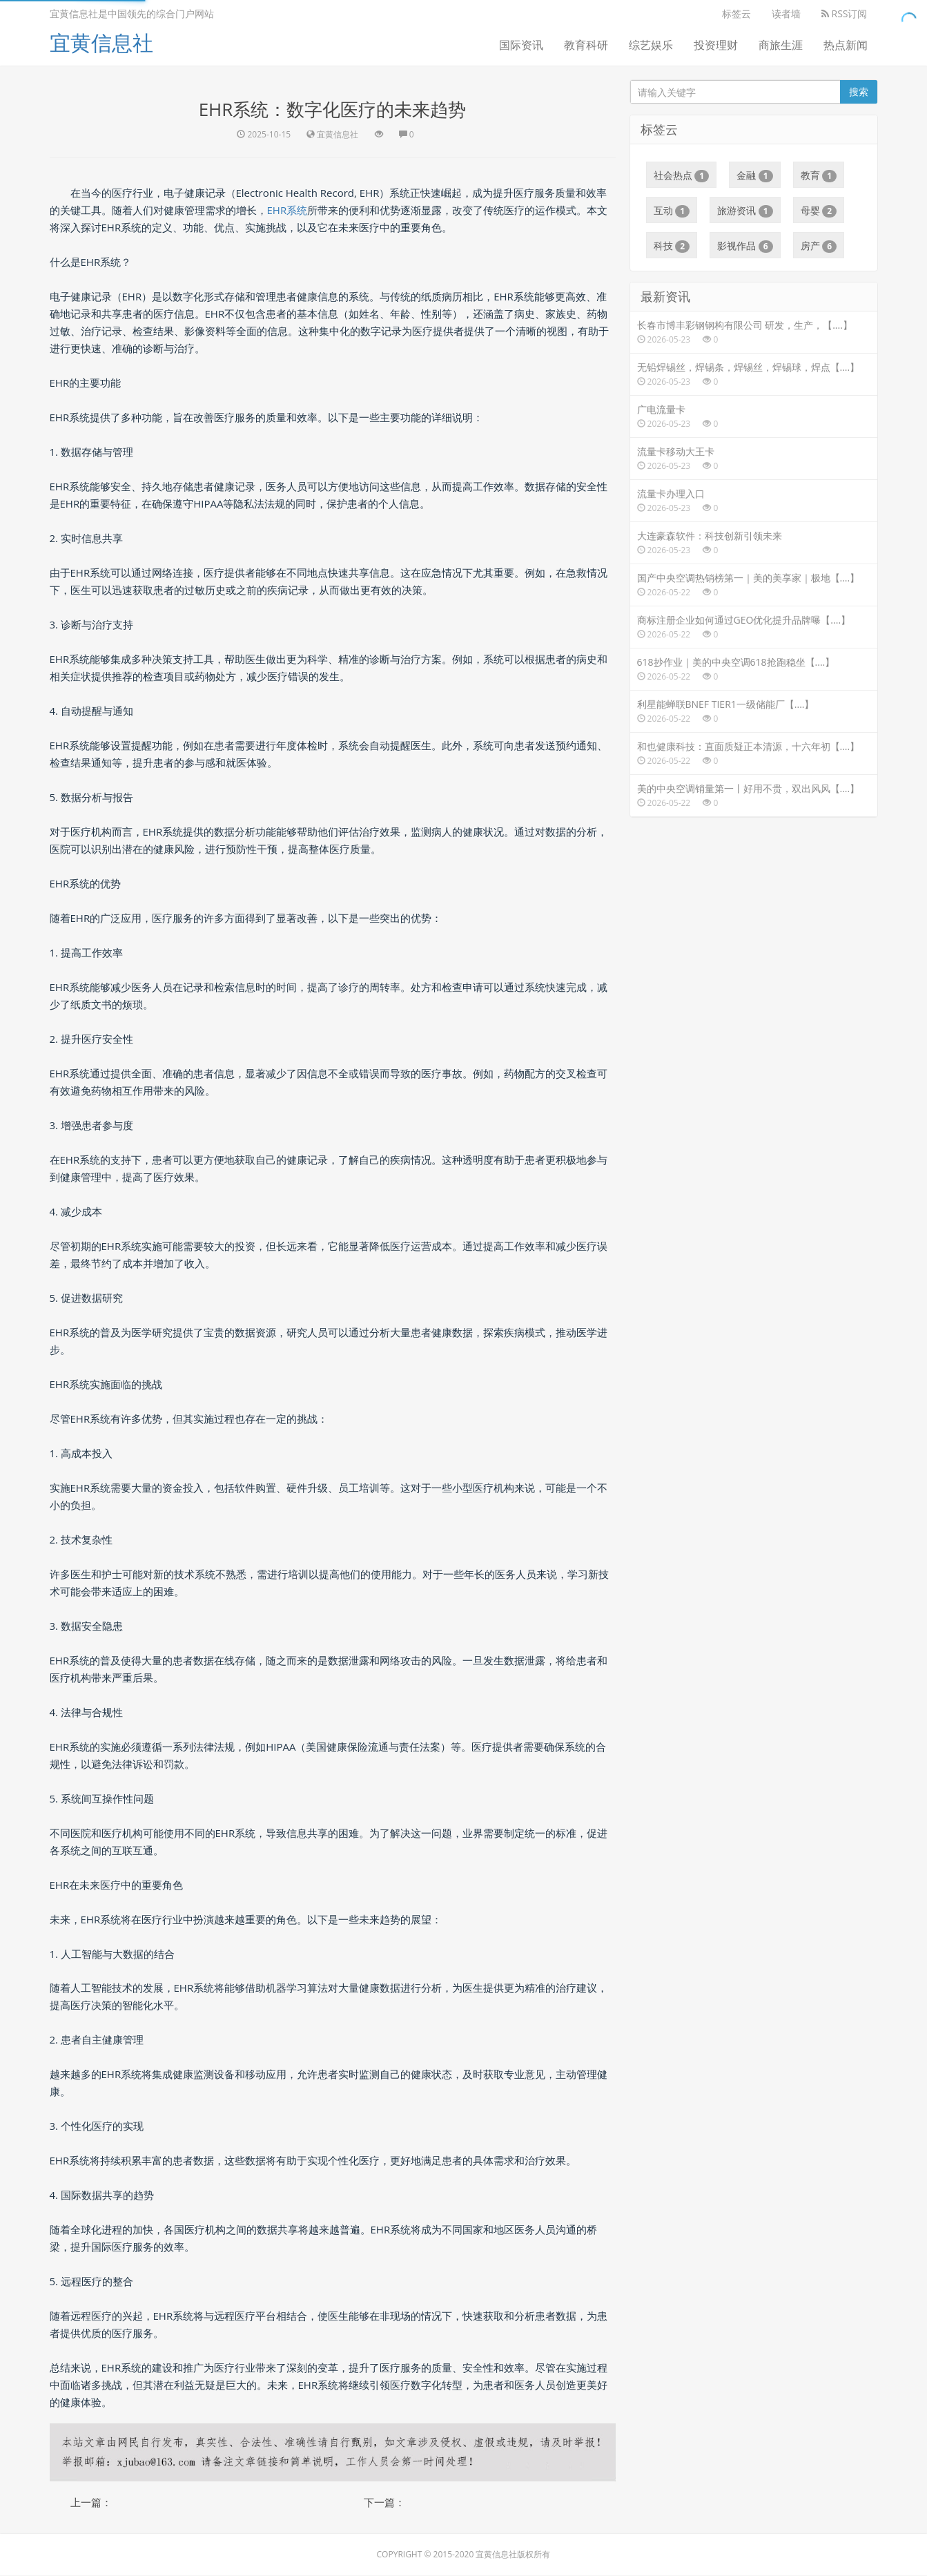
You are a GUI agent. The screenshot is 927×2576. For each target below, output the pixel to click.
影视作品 (745, 246)
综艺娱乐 (651, 44)
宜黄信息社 (101, 42)
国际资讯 (521, 44)
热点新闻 (845, 44)
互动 (672, 211)
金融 (754, 175)
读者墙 (786, 13)
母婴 (819, 211)
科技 (672, 246)
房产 (819, 246)
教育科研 (586, 44)
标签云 (736, 13)
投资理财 (716, 44)
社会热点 (682, 175)
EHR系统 (287, 210)
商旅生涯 (781, 44)
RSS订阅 (844, 13)
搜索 (858, 91)
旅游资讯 (745, 211)
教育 (819, 175)
